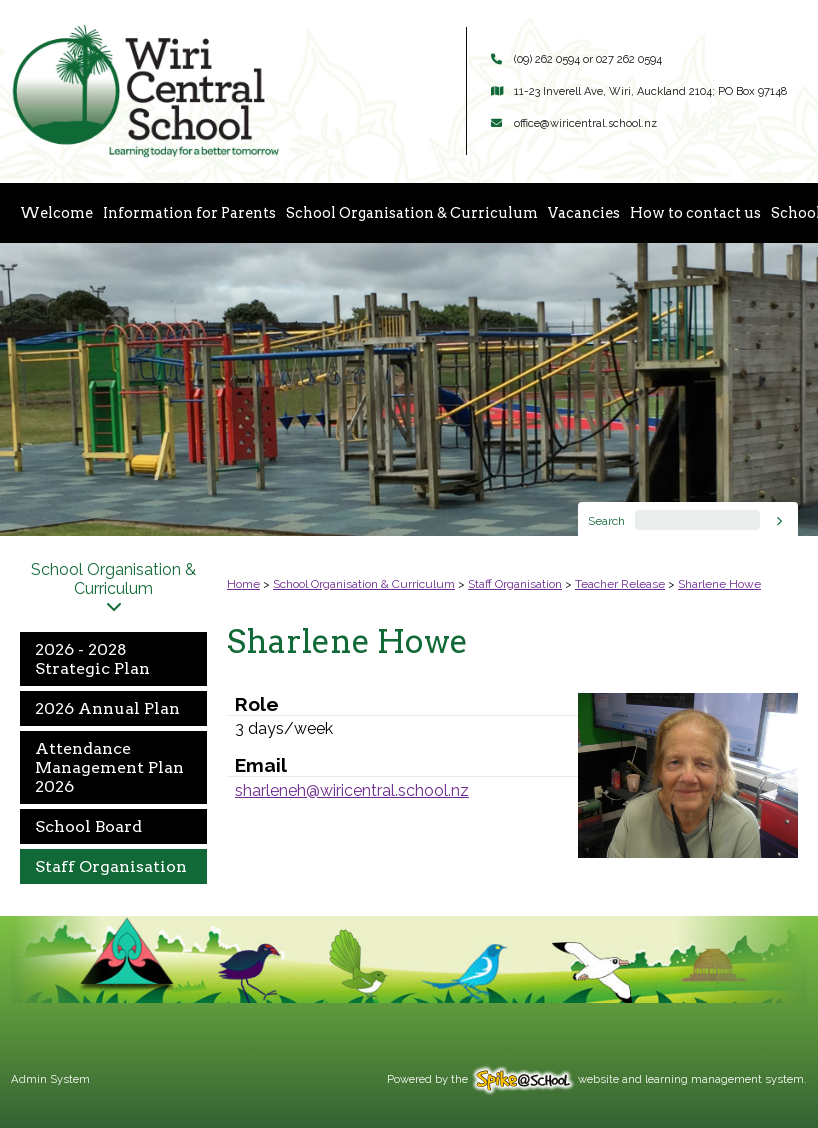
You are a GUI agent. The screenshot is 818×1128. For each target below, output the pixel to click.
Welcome (56, 213)
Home (243, 584)
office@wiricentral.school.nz (585, 123)
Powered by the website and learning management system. (597, 1079)
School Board (88, 826)
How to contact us (695, 213)
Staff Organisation (111, 866)
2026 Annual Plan (107, 708)
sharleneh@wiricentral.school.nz (352, 790)
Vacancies (584, 213)
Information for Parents (189, 213)
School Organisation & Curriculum (412, 213)
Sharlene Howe (719, 584)
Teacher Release (620, 584)
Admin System (50, 1079)
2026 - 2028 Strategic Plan (92, 659)
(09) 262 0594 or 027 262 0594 (588, 59)
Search (606, 521)
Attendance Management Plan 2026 (109, 767)
